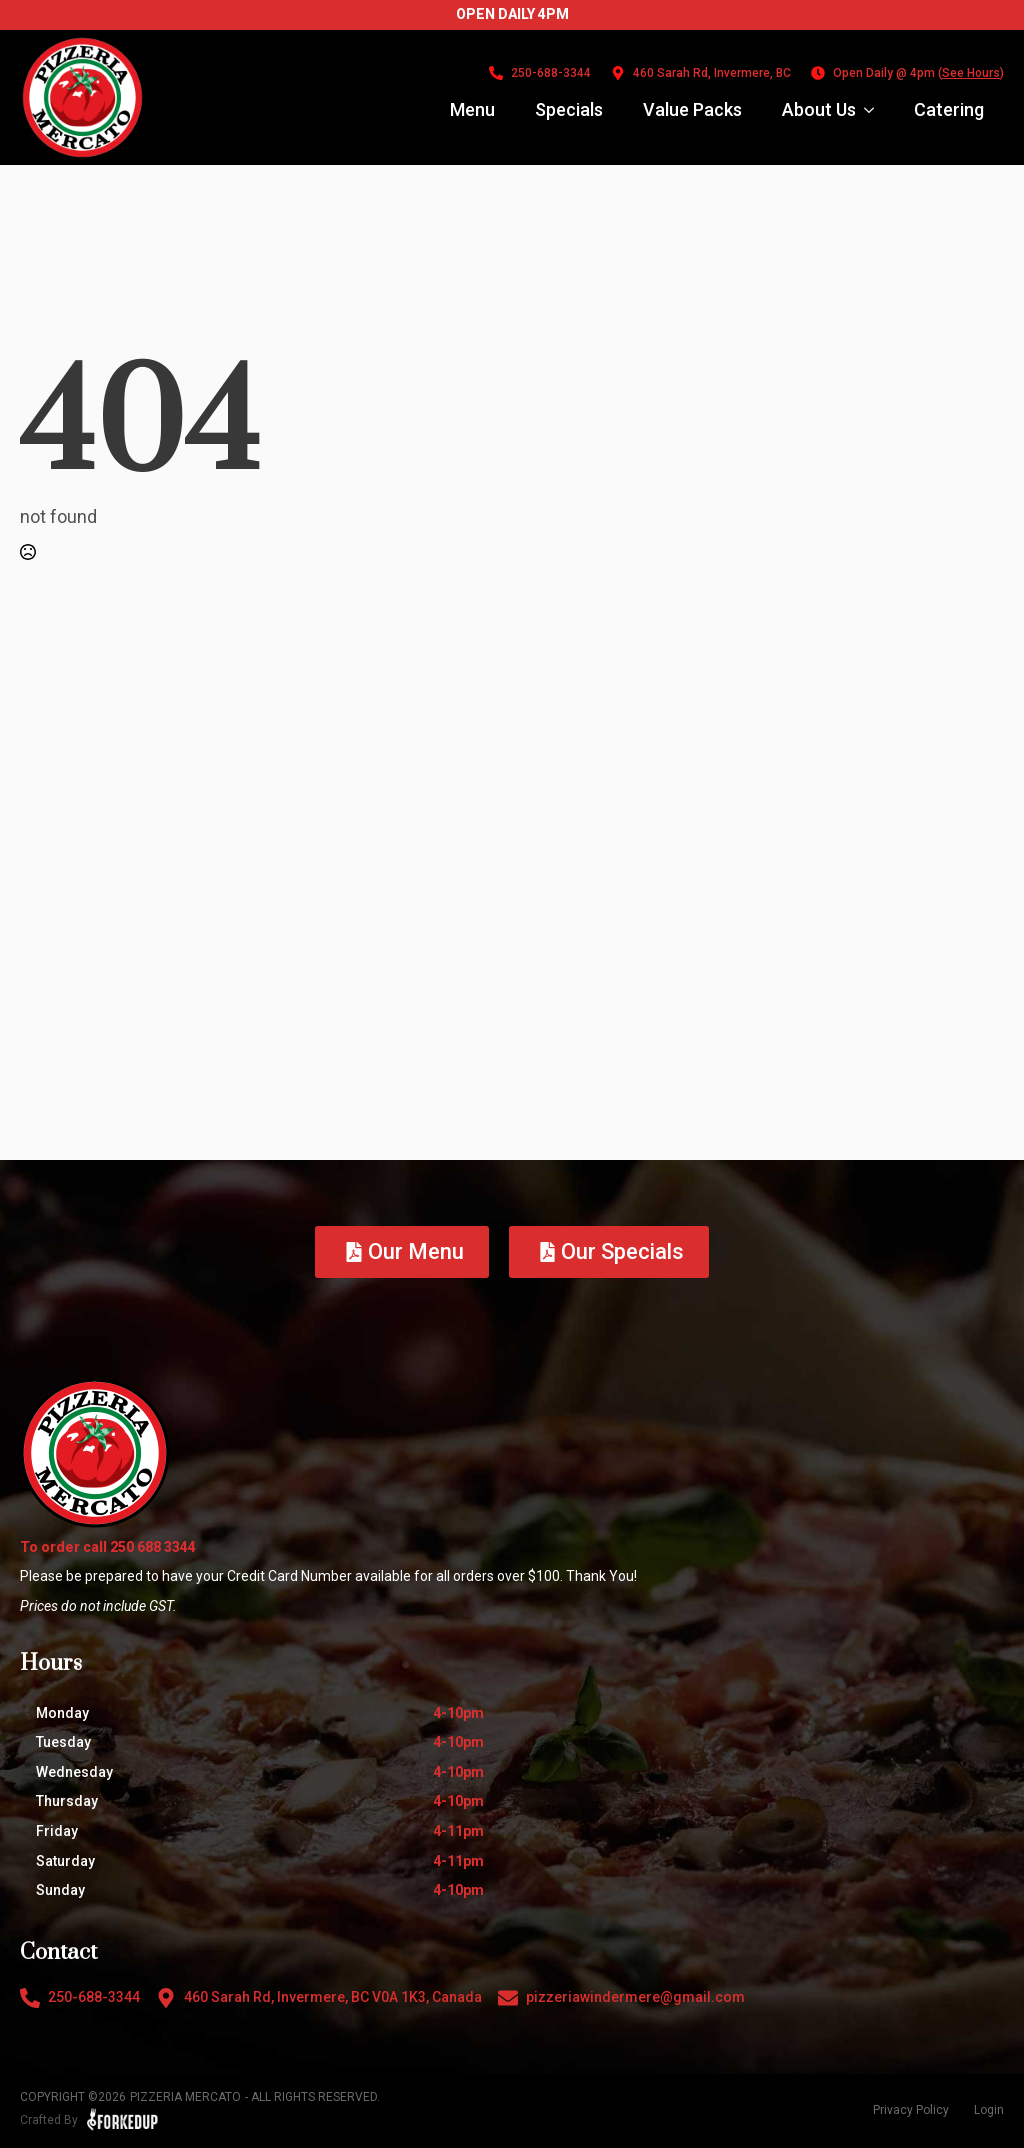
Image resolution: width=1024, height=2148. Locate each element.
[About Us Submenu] (875, 110)
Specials (569, 109)
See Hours (971, 73)
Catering (949, 109)
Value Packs (692, 109)
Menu (472, 109)
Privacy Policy (911, 2110)
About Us (819, 109)
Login (989, 2110)
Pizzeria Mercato (185, 2097)
